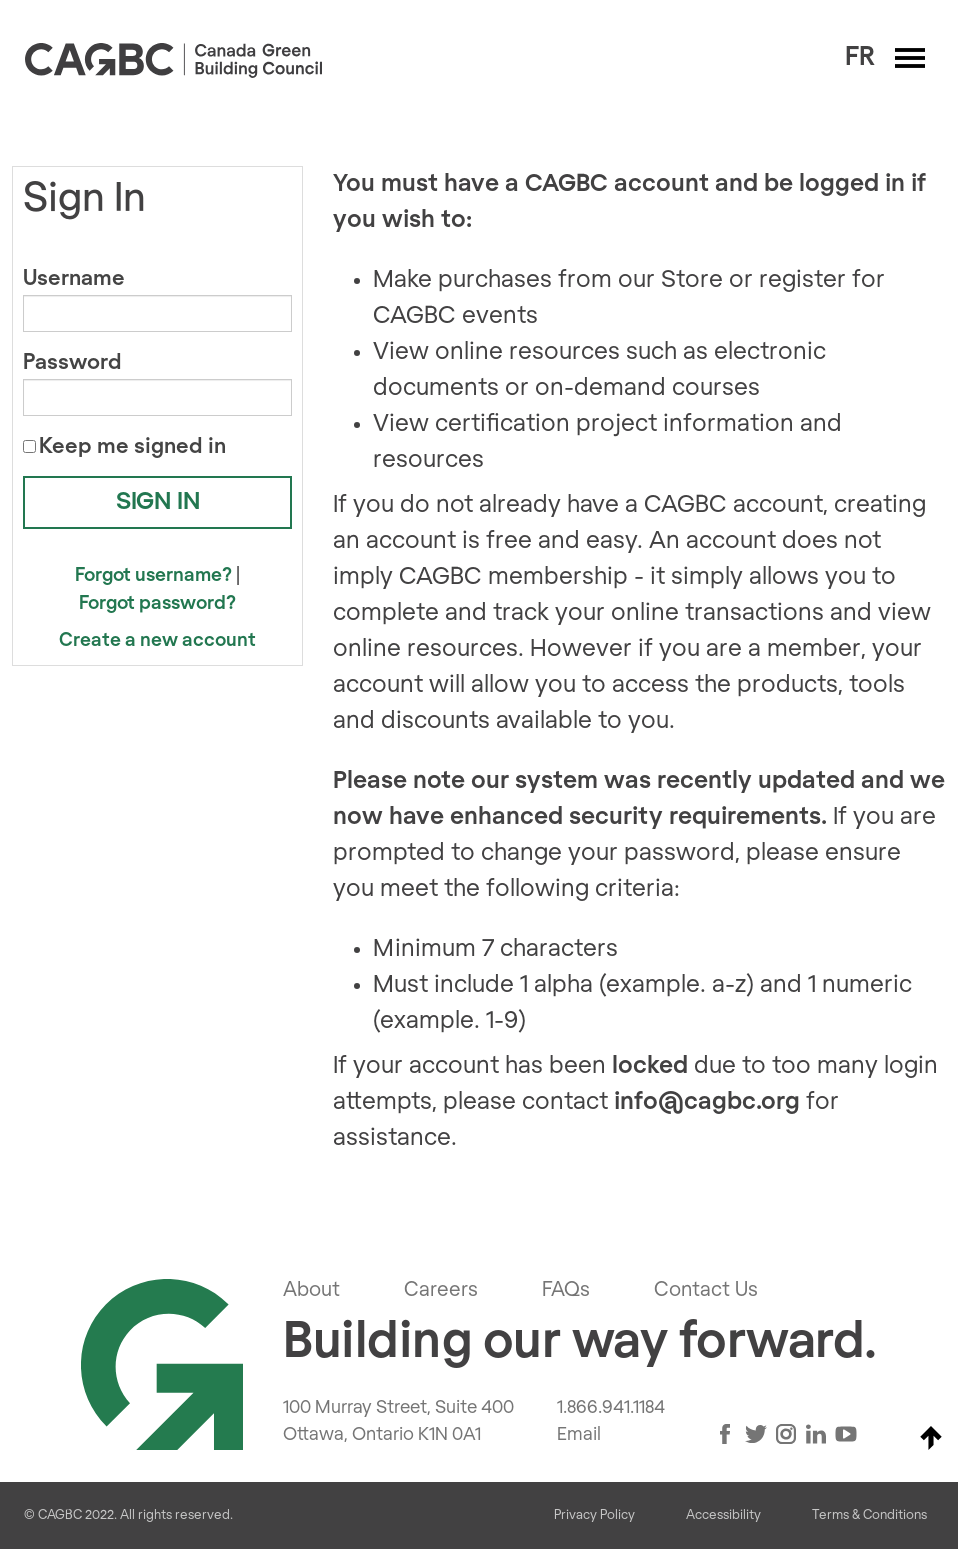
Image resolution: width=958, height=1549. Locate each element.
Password (72, 362)
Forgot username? (153, 575)
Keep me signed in (132, 446)
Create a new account (157, 640)
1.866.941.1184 (611, 1408)
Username (74, 278)
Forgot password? (157, 603)
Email (579, 1435)
